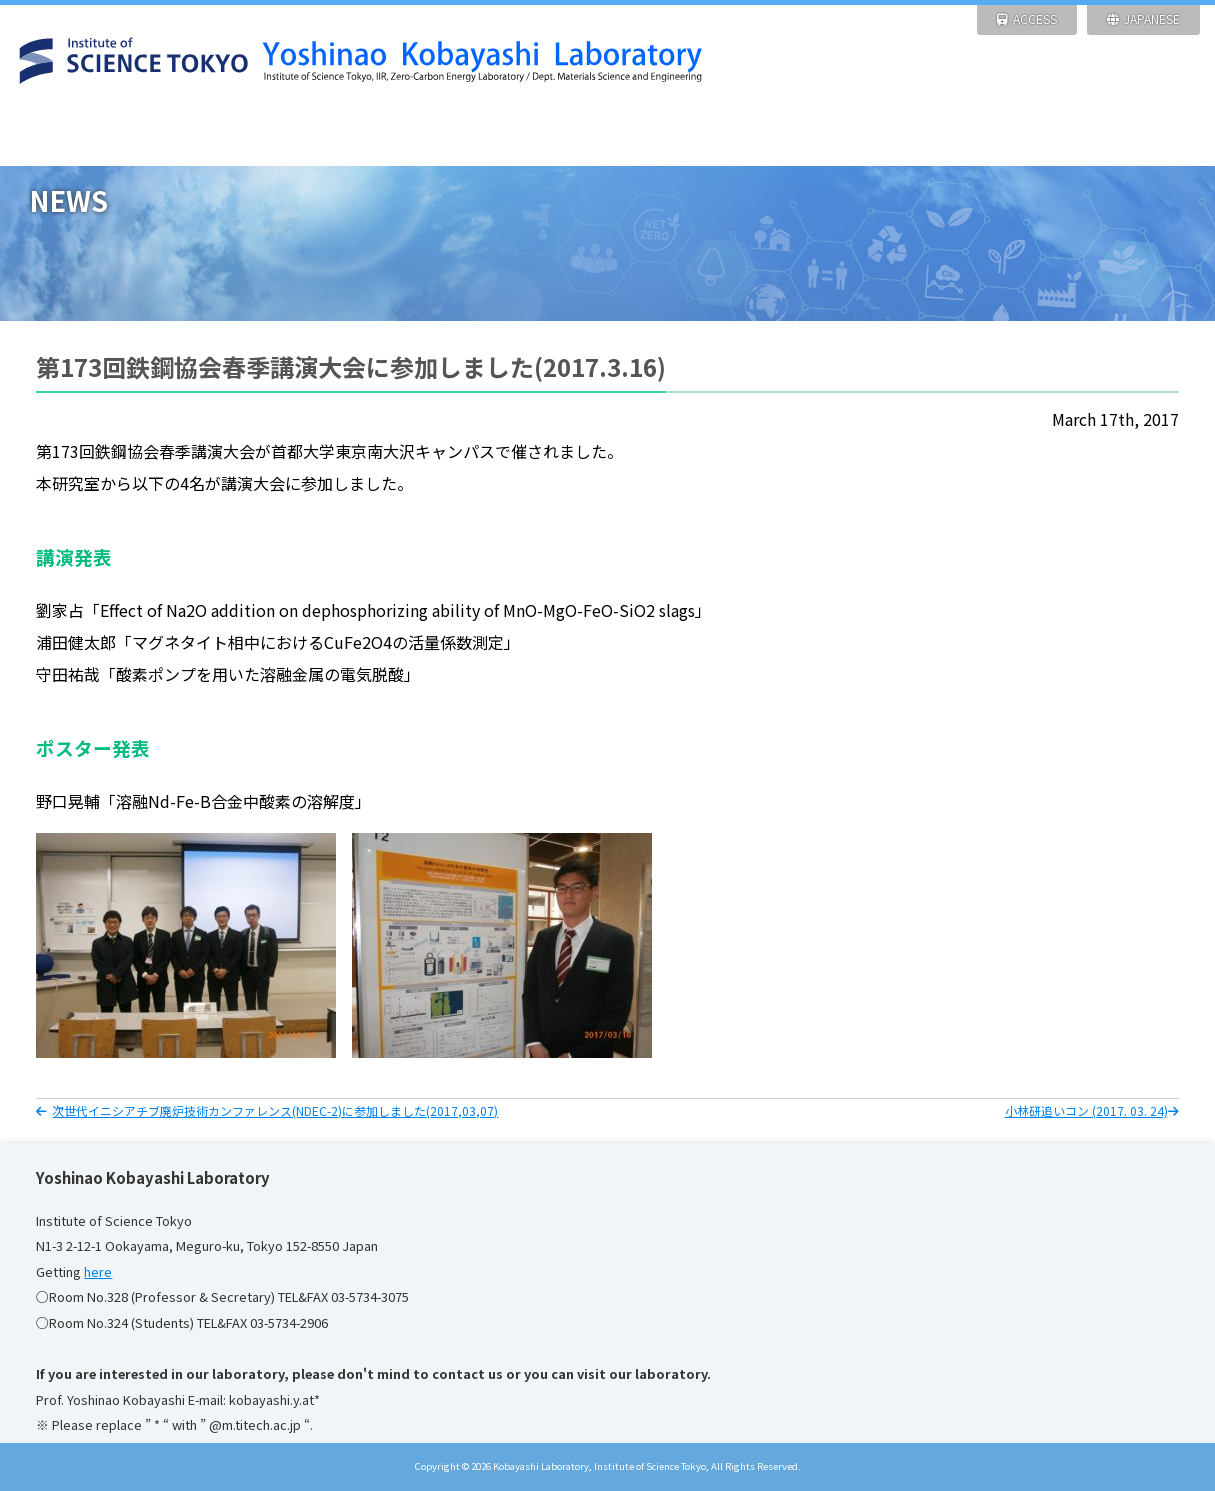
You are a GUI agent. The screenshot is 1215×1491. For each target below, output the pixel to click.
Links (1138, 134)
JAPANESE (1143, 18)
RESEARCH (379, 134)
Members (834, 134)
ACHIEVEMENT (683, 134)
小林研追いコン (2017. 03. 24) (1092, 1110)
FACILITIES (531, 134)
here (98, 1271)
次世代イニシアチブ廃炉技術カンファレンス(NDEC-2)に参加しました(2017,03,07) (267, 1110)
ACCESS (1027, 18)
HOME (75, 134)
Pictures (986, 134)
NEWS (227, 134)
